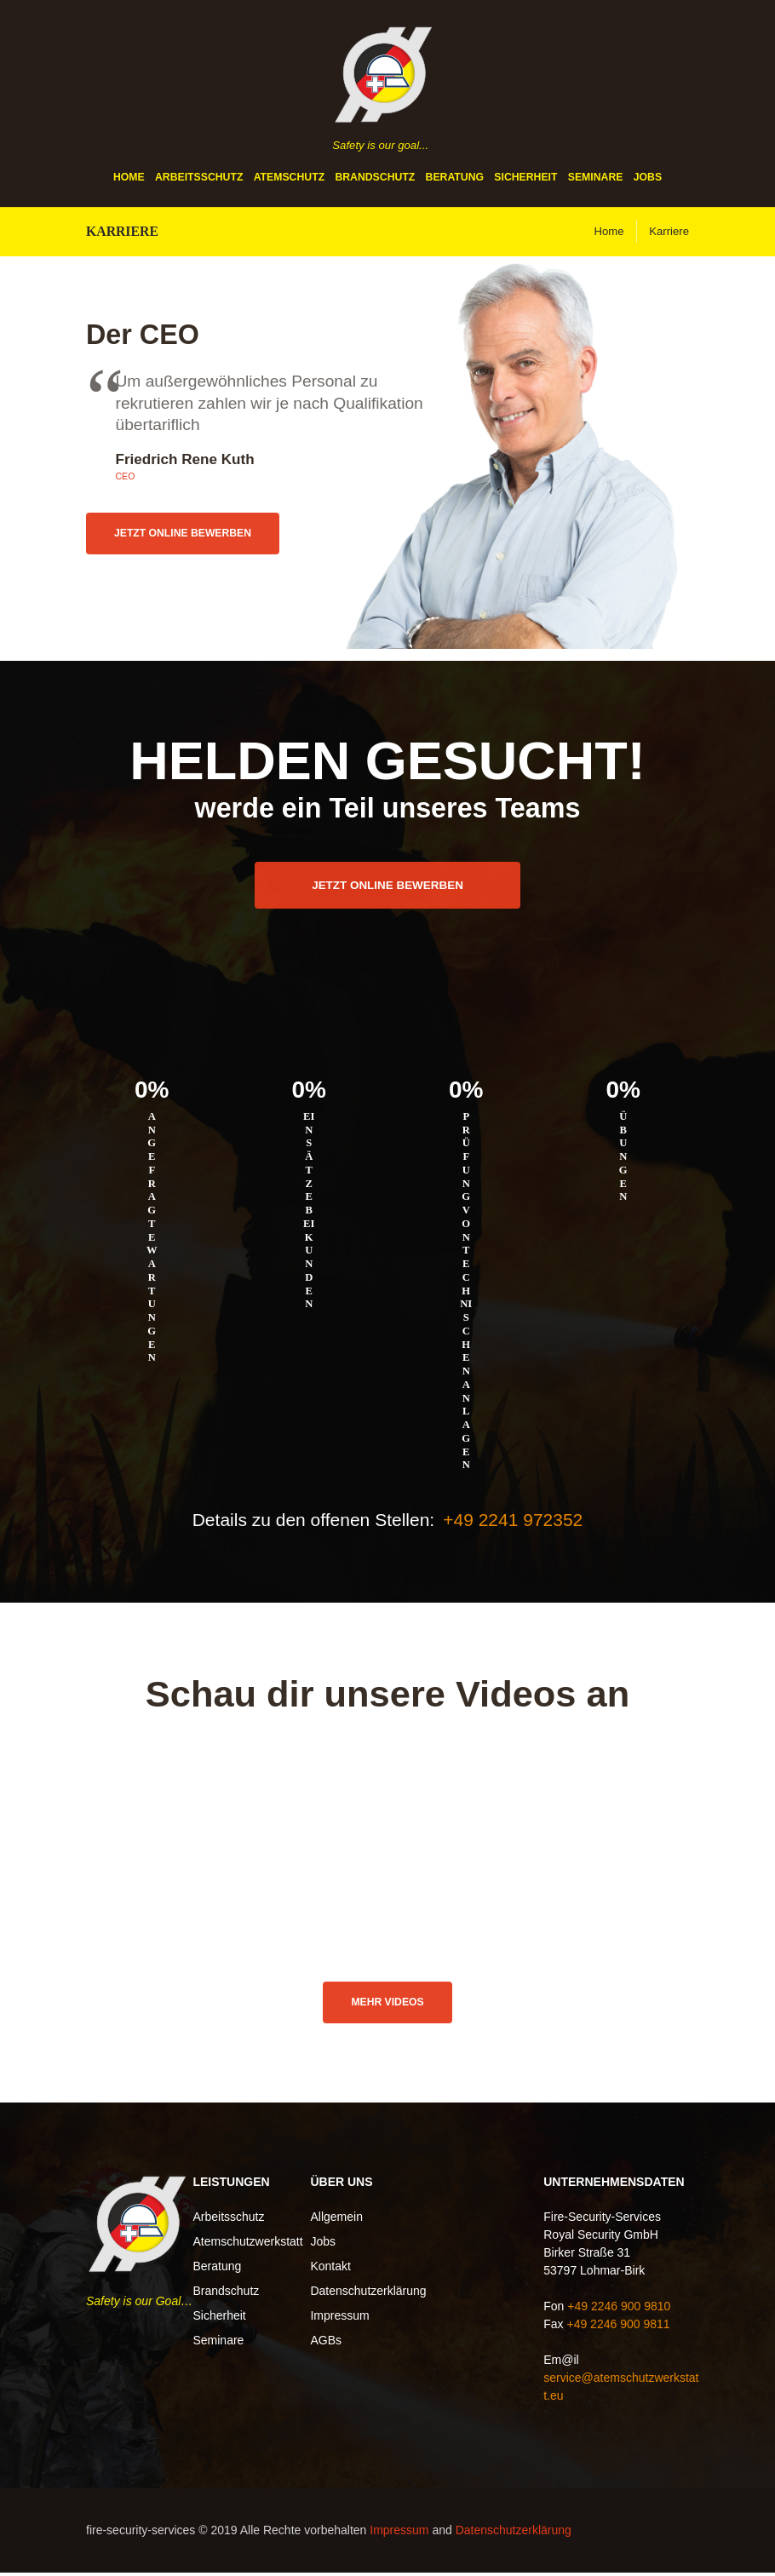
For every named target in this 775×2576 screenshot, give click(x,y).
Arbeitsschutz (199, 178)
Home (129, 178)
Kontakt (330, 2268)
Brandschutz (375, 178)
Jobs (648, 178)
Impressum (339, 2318)
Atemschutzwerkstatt (247, 2244)
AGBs (326, 2342)
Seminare (595, 178)
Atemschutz (289, 178)
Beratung (455, 178)
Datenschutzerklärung (368, 2293)
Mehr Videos (387, 2004)
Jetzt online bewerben (196, 535)
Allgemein (336, 2219)
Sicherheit (525, 178)
